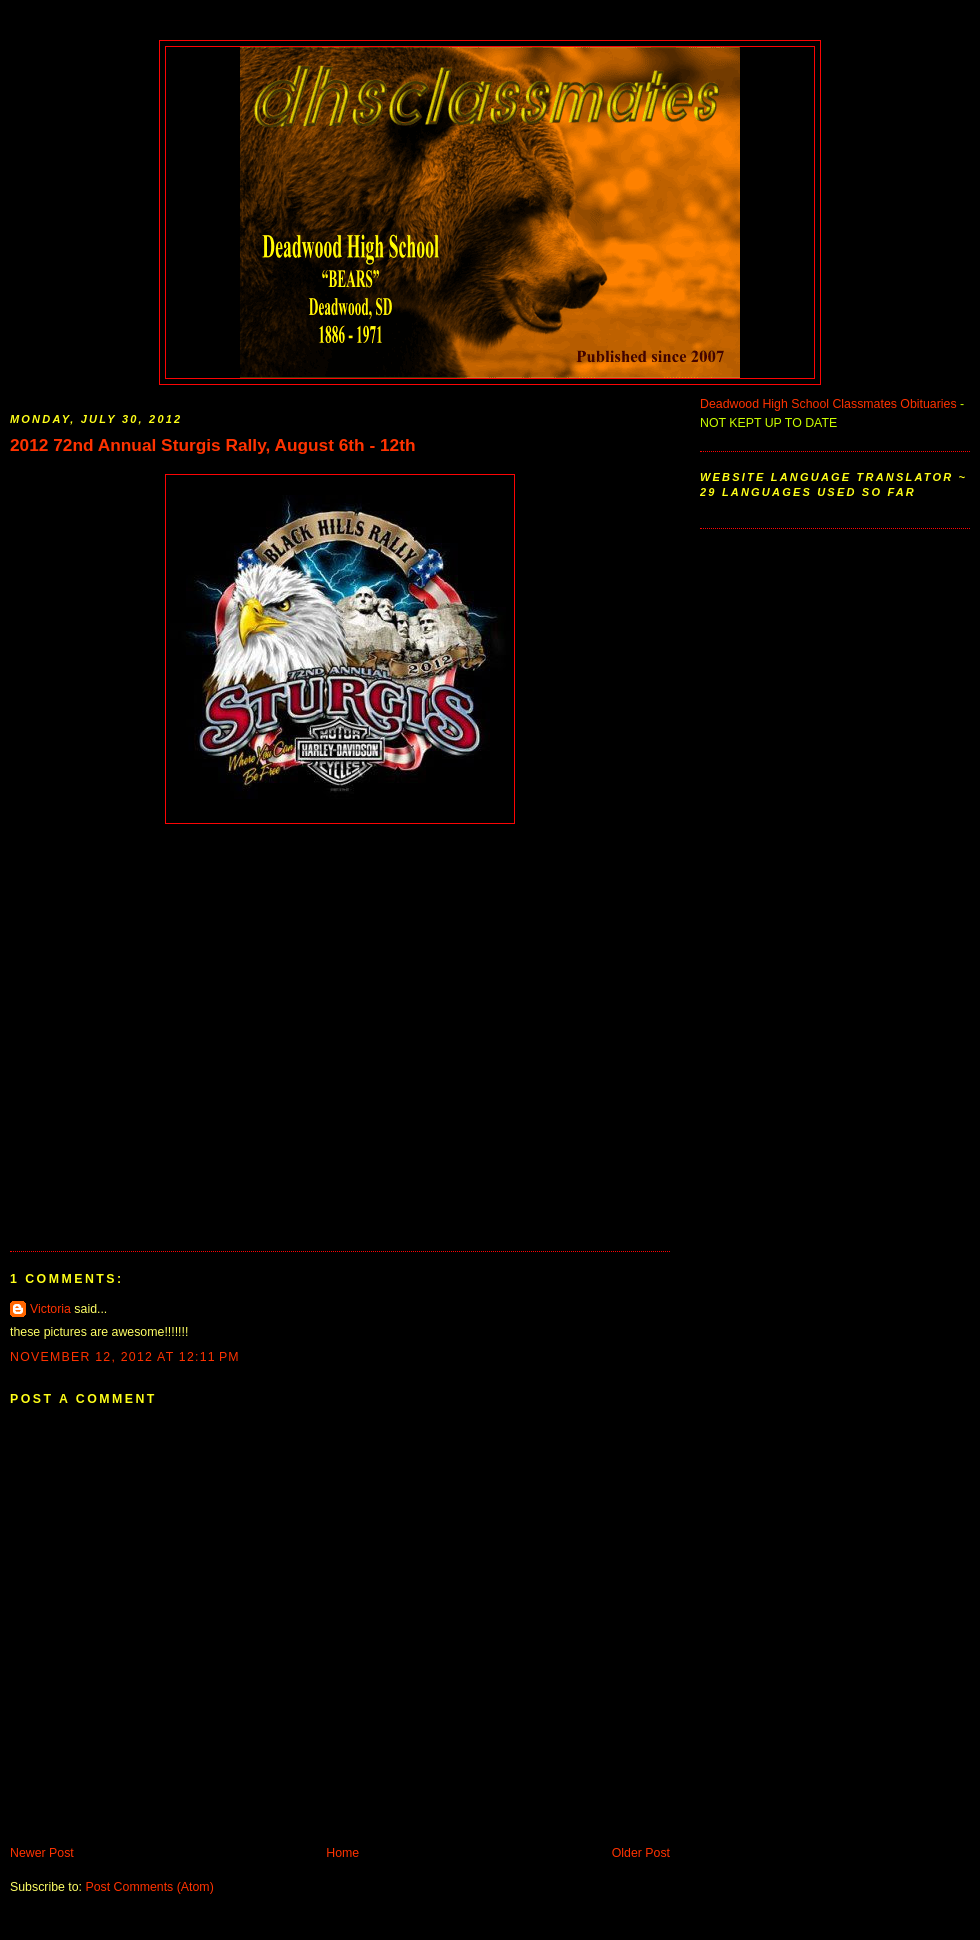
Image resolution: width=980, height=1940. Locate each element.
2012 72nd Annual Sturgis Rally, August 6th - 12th (213, 445)
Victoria (50, 1309)
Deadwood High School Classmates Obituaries (828, 404)
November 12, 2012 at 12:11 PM (125, 1357)
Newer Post (42, 1853)
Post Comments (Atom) (149, 1887)
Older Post (641, 1853)
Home (342, 1853)
